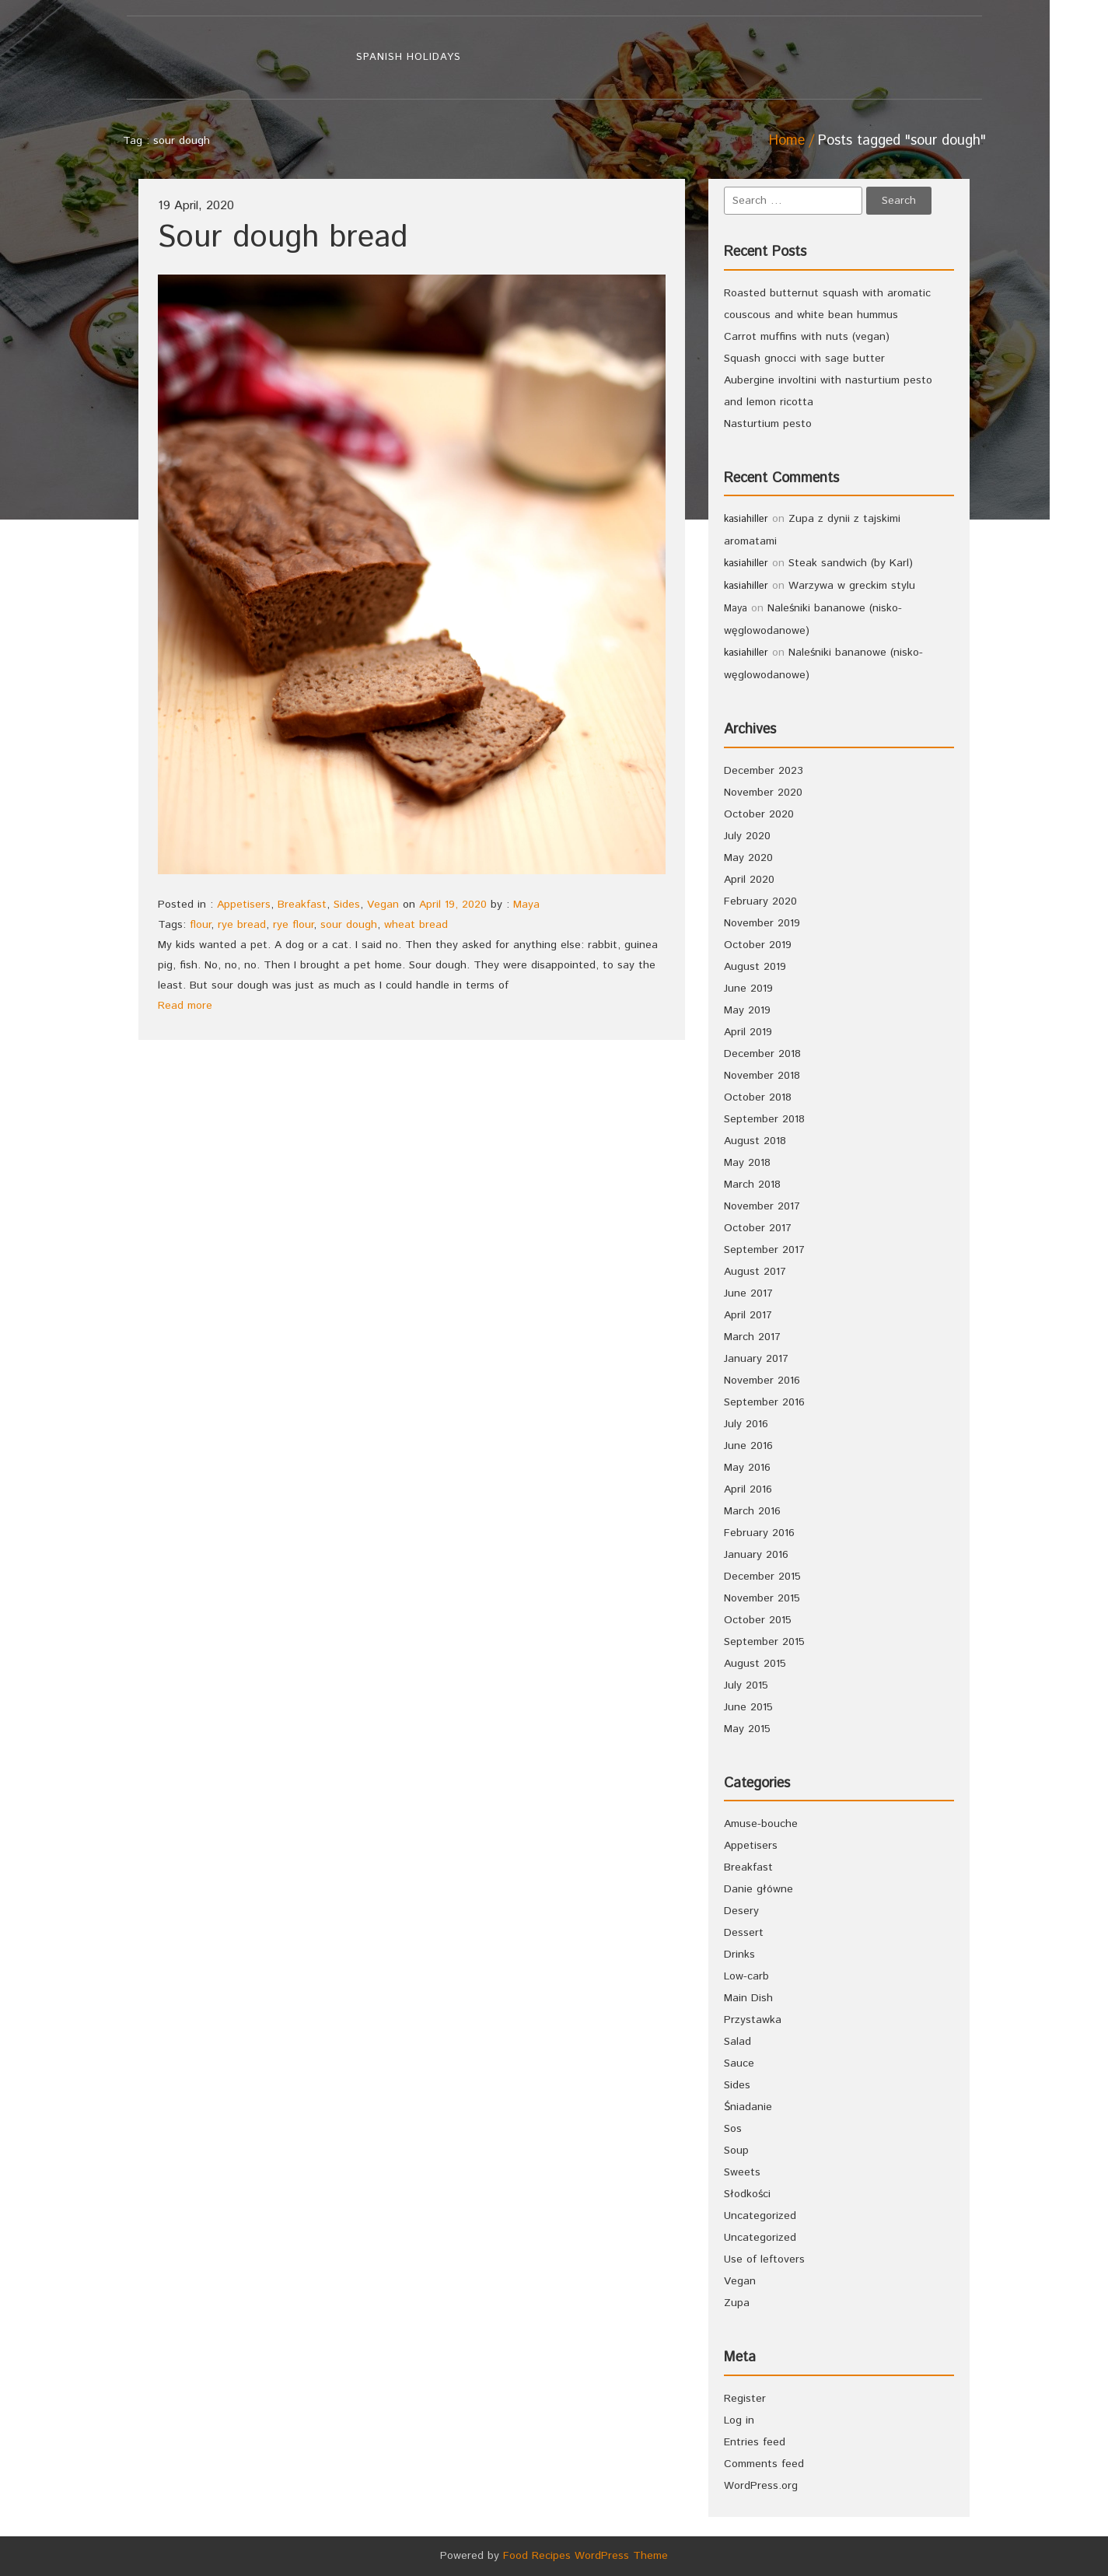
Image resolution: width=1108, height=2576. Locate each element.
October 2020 (759, 814)
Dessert (744, 1933)
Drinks (739, 1954)
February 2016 (759, 1533)
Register (745, 2398)
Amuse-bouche (761, 1824)
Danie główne (758, 1889)
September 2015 (764, 1642)
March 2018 (752, 1184)
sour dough (348, 925)
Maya (526, 904)
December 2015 (762, 1576)
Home (787, 141)
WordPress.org (761, 2486)
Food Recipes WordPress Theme (585, 2556)
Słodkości (747, 2194)
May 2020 (748, 858)
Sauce (739, 2063)
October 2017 (758, 1228)
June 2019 (748, 988)
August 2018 (755, 1141)
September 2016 (764, 1402)
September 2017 (764, 1250)
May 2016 (747, 1467)
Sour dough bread (282, 237)
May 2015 (747, 1729)
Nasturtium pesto (768, 424)
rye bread (242, 925)
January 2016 (756, 1555)
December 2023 (763, 771)
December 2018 (762, 1054)
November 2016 (762, 1380)
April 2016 (748, 1489)
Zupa (737, 2303)
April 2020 (749, 879)
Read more (185, 1005)
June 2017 (748, 1293)
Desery (741, 1911)
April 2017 (748, 1315)
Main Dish (748, 1998)
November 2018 (762, 1075)
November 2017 (762, 1206)
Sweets (742, 2172)
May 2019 (747, 1010)
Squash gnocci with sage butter (804, 358)
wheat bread (416, 925)
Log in (739, 2420)
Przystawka (752, 2020)
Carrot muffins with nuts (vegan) (807, 337)
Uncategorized (760, 2216)
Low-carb (746, 1976)
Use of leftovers (764, 2259)
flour (200, 925)
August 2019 (755, 967)
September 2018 (764, 1119)
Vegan (383, 904)
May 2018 (747, 1163)
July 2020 (747, 836)
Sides (347, 904)
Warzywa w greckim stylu (851, 585)
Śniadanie (748, 2107)
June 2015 (748, 1707)
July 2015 (746, 1685)
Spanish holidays (408, 57)
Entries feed (754, 2442)
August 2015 (755, 1663)
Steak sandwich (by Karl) (850, 563)
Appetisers (244, 904)
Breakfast (302, 904)
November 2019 (762, 923)
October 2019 (758, 945)
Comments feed (764, 2464)
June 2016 (748, 1446)
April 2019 (748, 1032)
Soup (736, 2150)
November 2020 (763, 792)
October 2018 (758, 1097)
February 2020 (760, 901)
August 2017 (755, 1271)
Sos (733, 2129)
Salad (737, 2041)
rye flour (293, 925)
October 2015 (758, 1620)
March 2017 (752, 1337)
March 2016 (752, 1511)
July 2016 (746, 1424)
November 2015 (762, 1598)
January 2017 (756, 1359)
